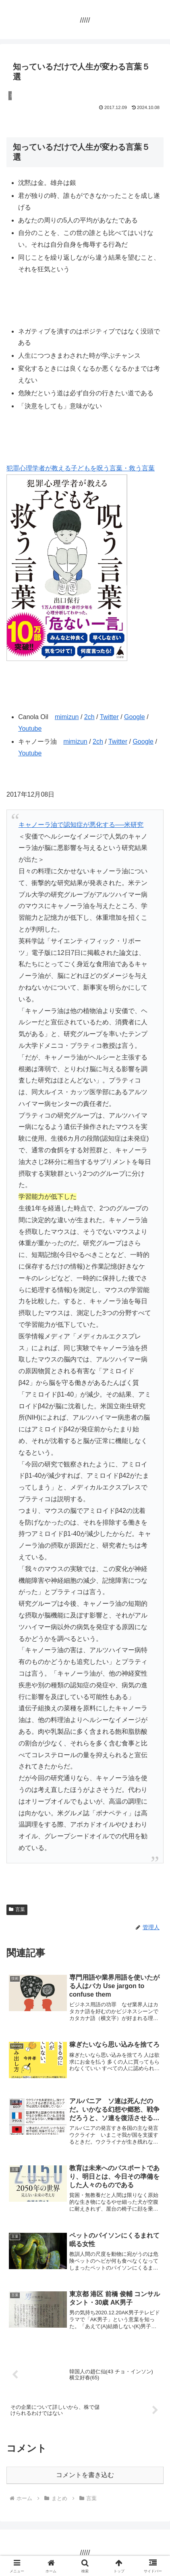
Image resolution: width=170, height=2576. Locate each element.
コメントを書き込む (85, 2474)
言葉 (17, 1909)
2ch (89, 716)
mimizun (67, 716)
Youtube (29, 728)
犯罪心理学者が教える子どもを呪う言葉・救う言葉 (80, 468)
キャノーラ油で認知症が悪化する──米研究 (81, 824)
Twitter (109, 716)
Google (134, 716)
